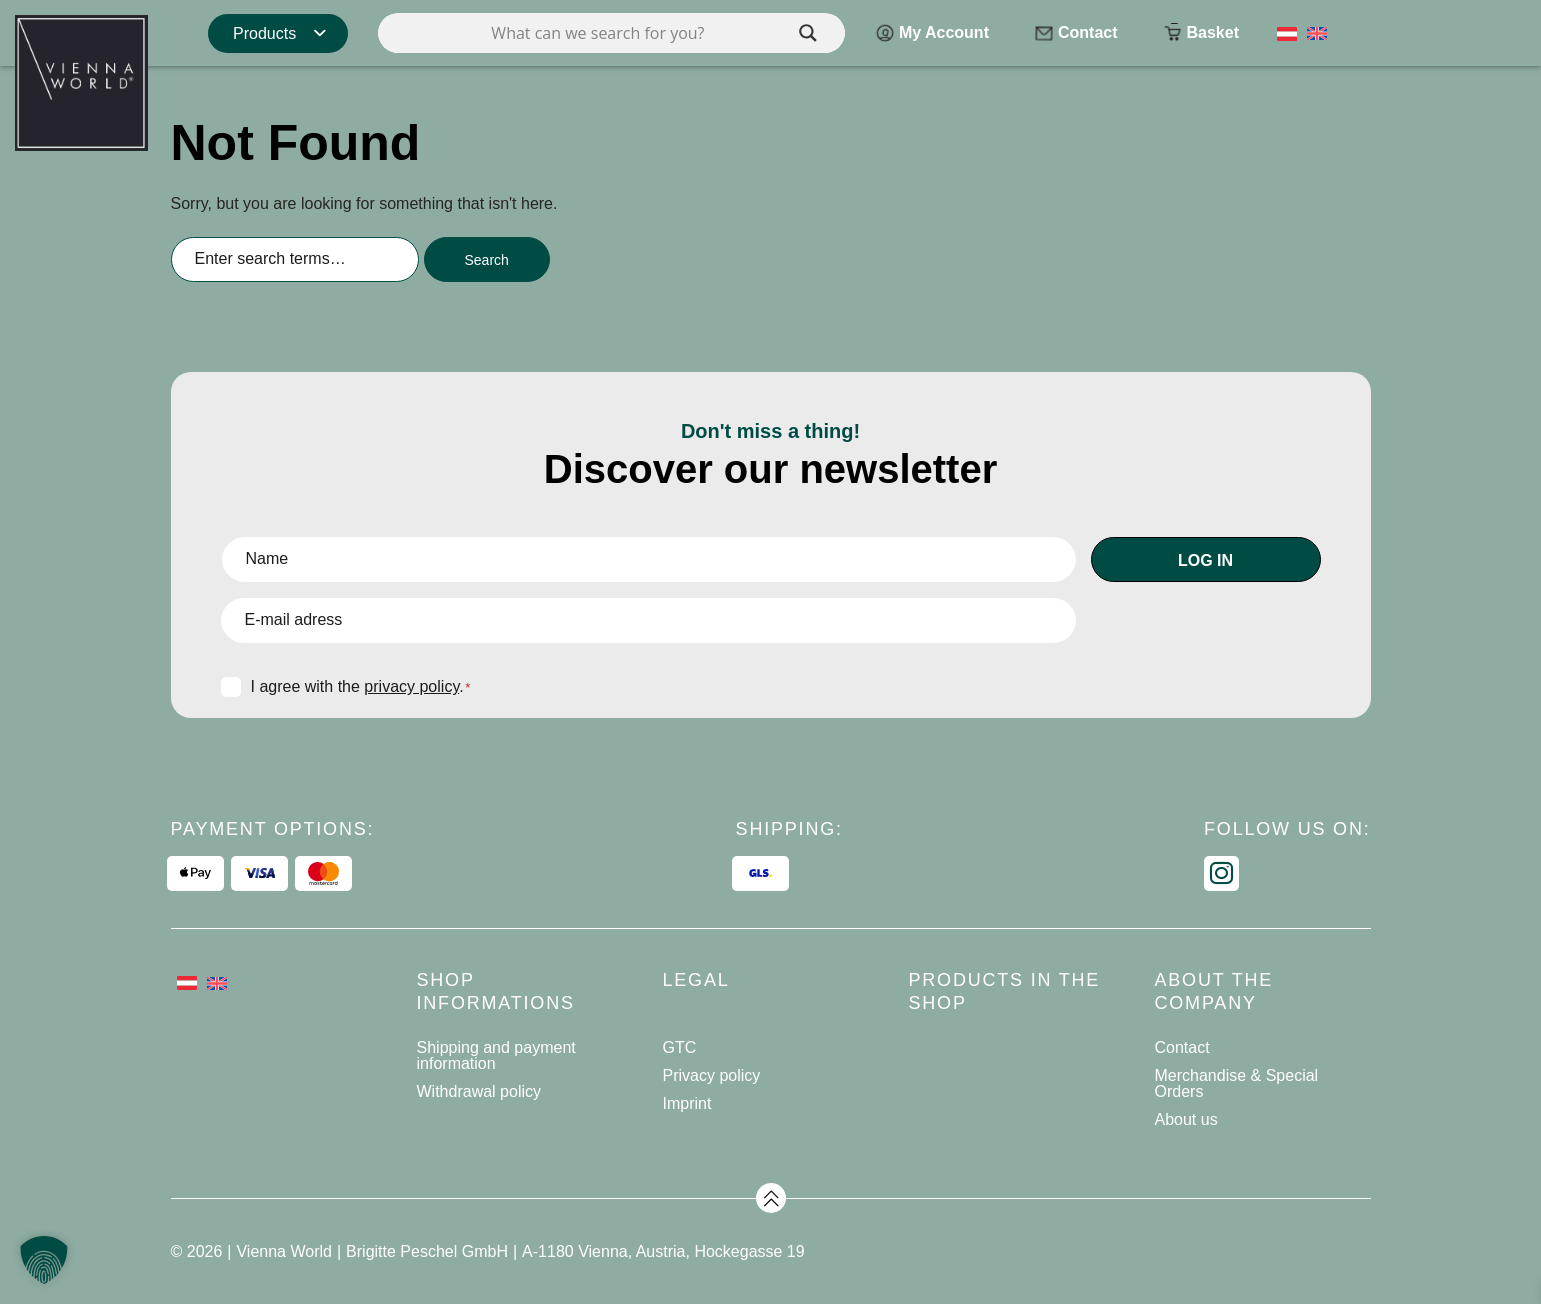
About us (1186, 1119)
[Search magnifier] (808, 33)
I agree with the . (361, 686)
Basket (1201, 34)
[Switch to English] (1317, 33)
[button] (44, 1260)
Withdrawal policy (479, 1091)
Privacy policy (712, 1075)
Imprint (687, 1103)
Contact (1076, 34)
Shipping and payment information (496, 1055)
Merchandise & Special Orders (1237, 1083)
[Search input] (611, 33)
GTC (680, 1047)
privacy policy (411, 686)
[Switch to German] (1287, 33)
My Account (932, 34)
